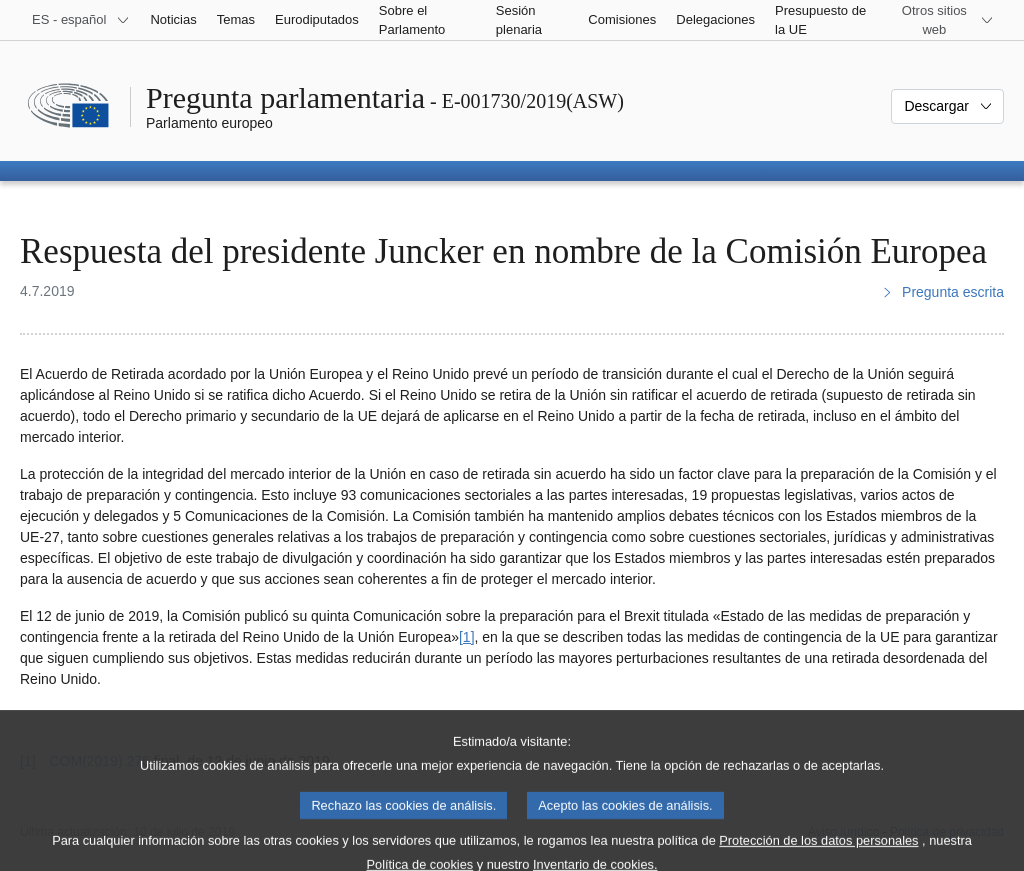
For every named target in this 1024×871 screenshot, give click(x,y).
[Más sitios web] (946, 20)
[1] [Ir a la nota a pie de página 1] (467, 637)
